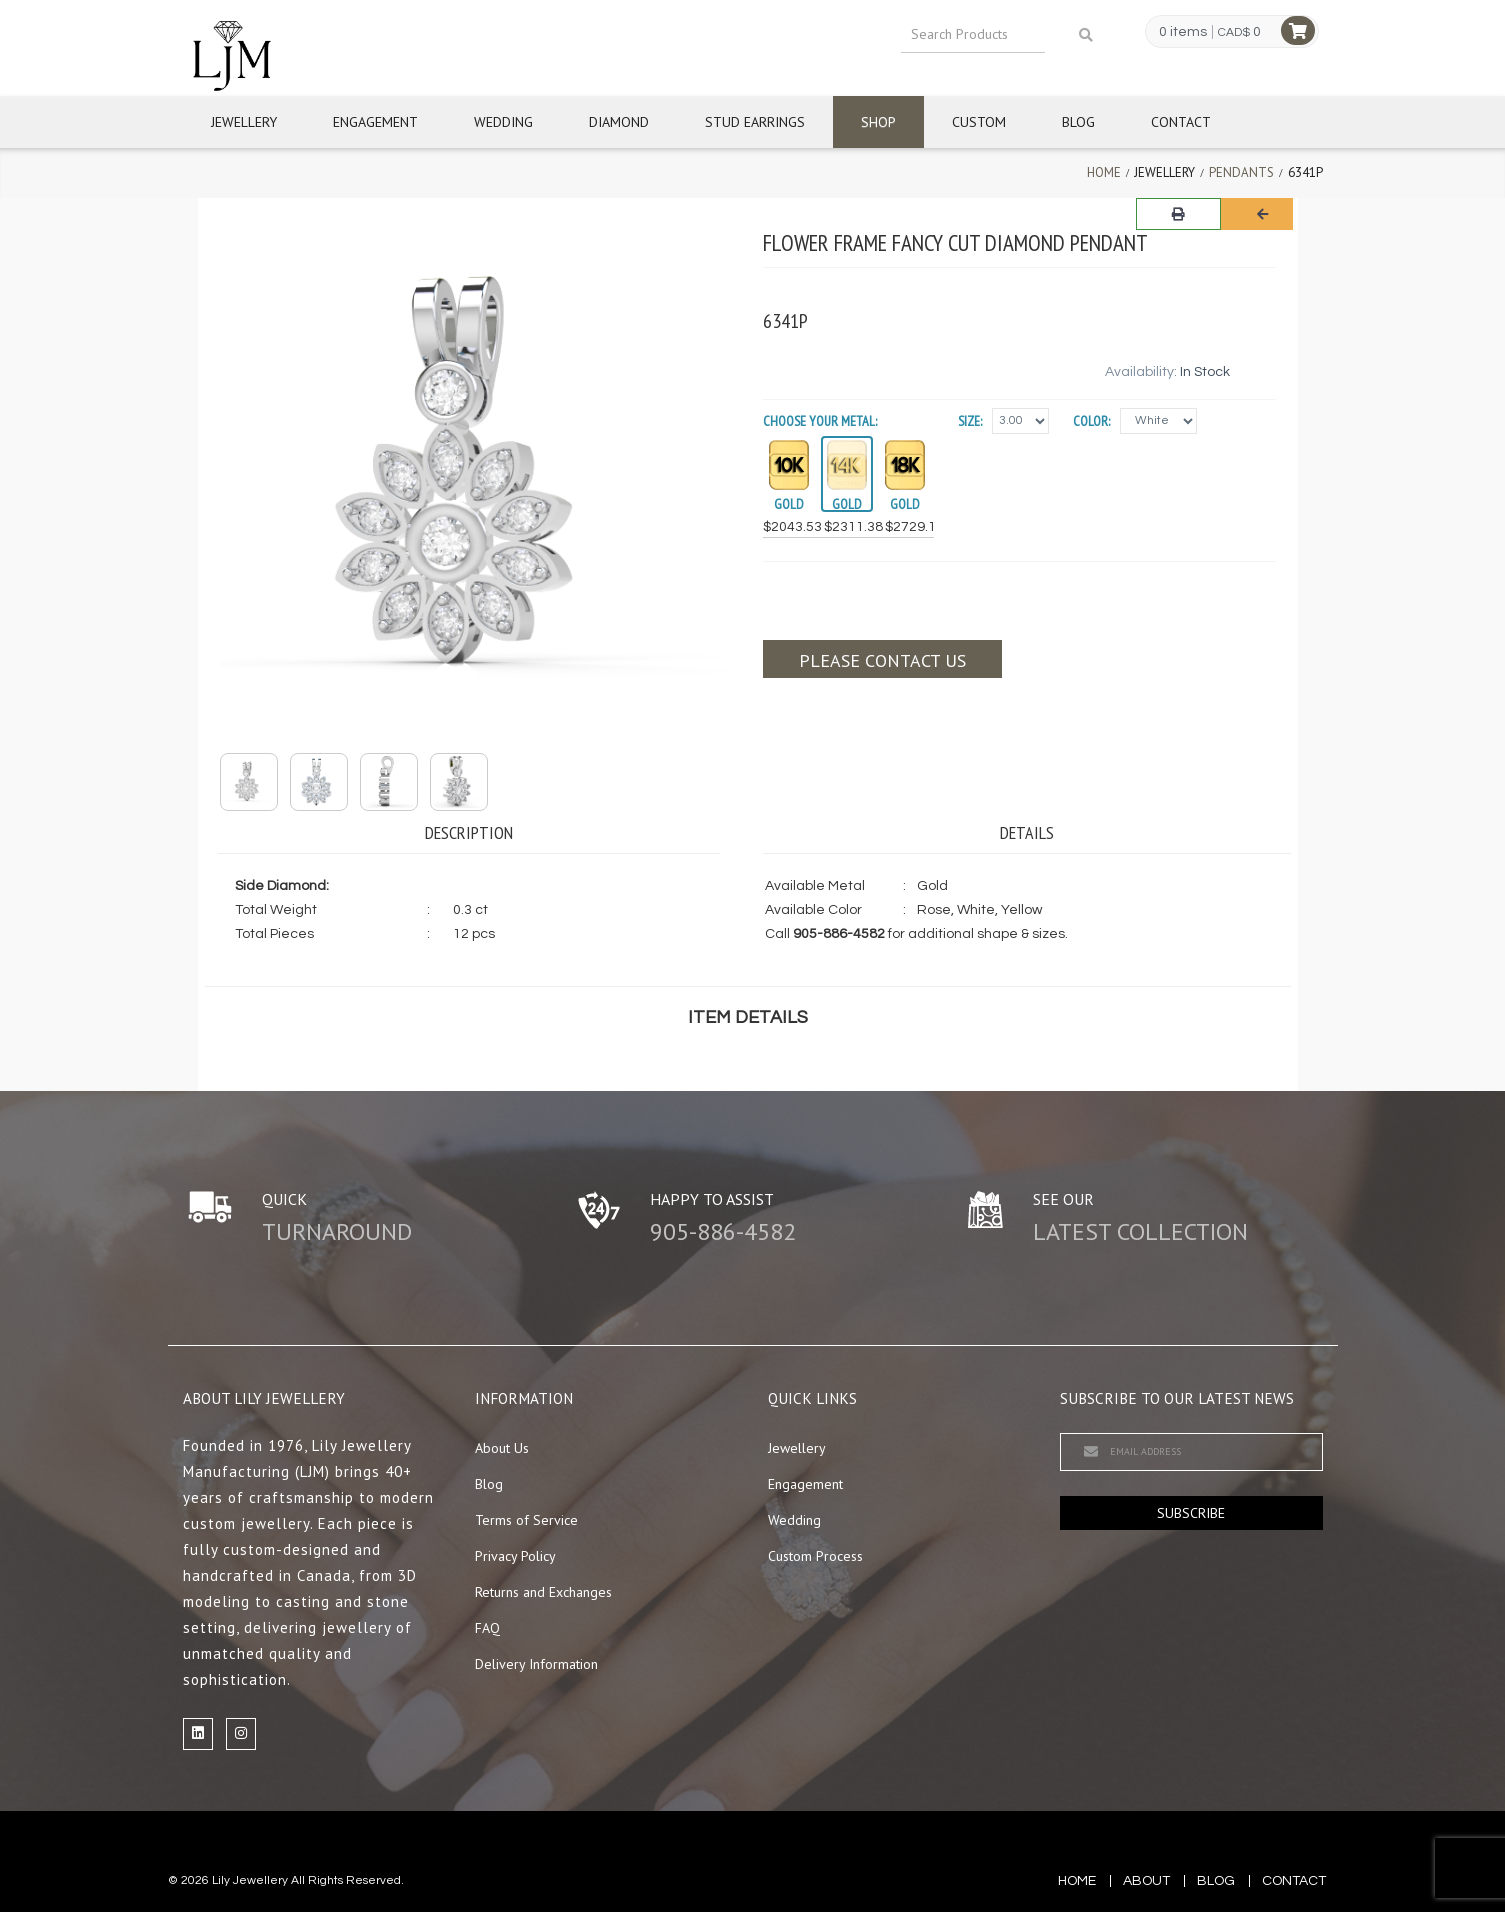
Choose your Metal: (820, 421)
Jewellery (244, 122)
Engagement (375, 122)
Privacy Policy (515, 1556)
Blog (1078, 122)
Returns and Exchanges (543, 1592)
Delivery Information (536, 1664)
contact (1294, 1881)
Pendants (1241, 172)
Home (1104, 172)
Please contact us (882, 660)
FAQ (487, 1628)
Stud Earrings (755, 122)
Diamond (619, 122)
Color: (1091, 421)
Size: (970, 421)
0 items (1183, 32)
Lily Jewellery (250, 1880)
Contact (1181, 122)
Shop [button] (878, 122)
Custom (979, 122)
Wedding (503, 122)
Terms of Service (526, 1520)
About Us (502, 1448)
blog (1216, 1881)
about (1146, 1881)
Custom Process (815, 1556)
